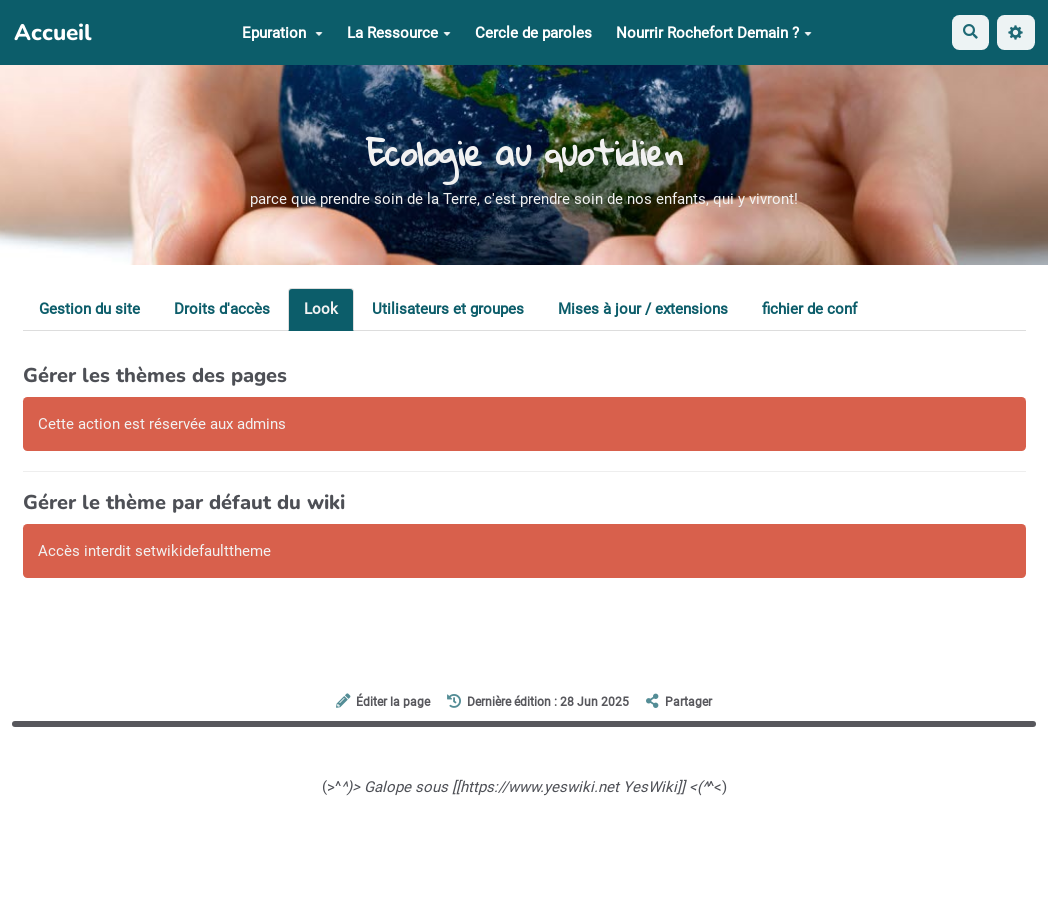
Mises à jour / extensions (643, 309)
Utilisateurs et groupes (448, 309)
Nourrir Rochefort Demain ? (714, 33)
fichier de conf (809, 309)
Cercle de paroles (533, 33)
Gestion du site (89, 309)
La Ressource (399, 33)
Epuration (282, 33)
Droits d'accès (222, 309)
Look (321, 309)
